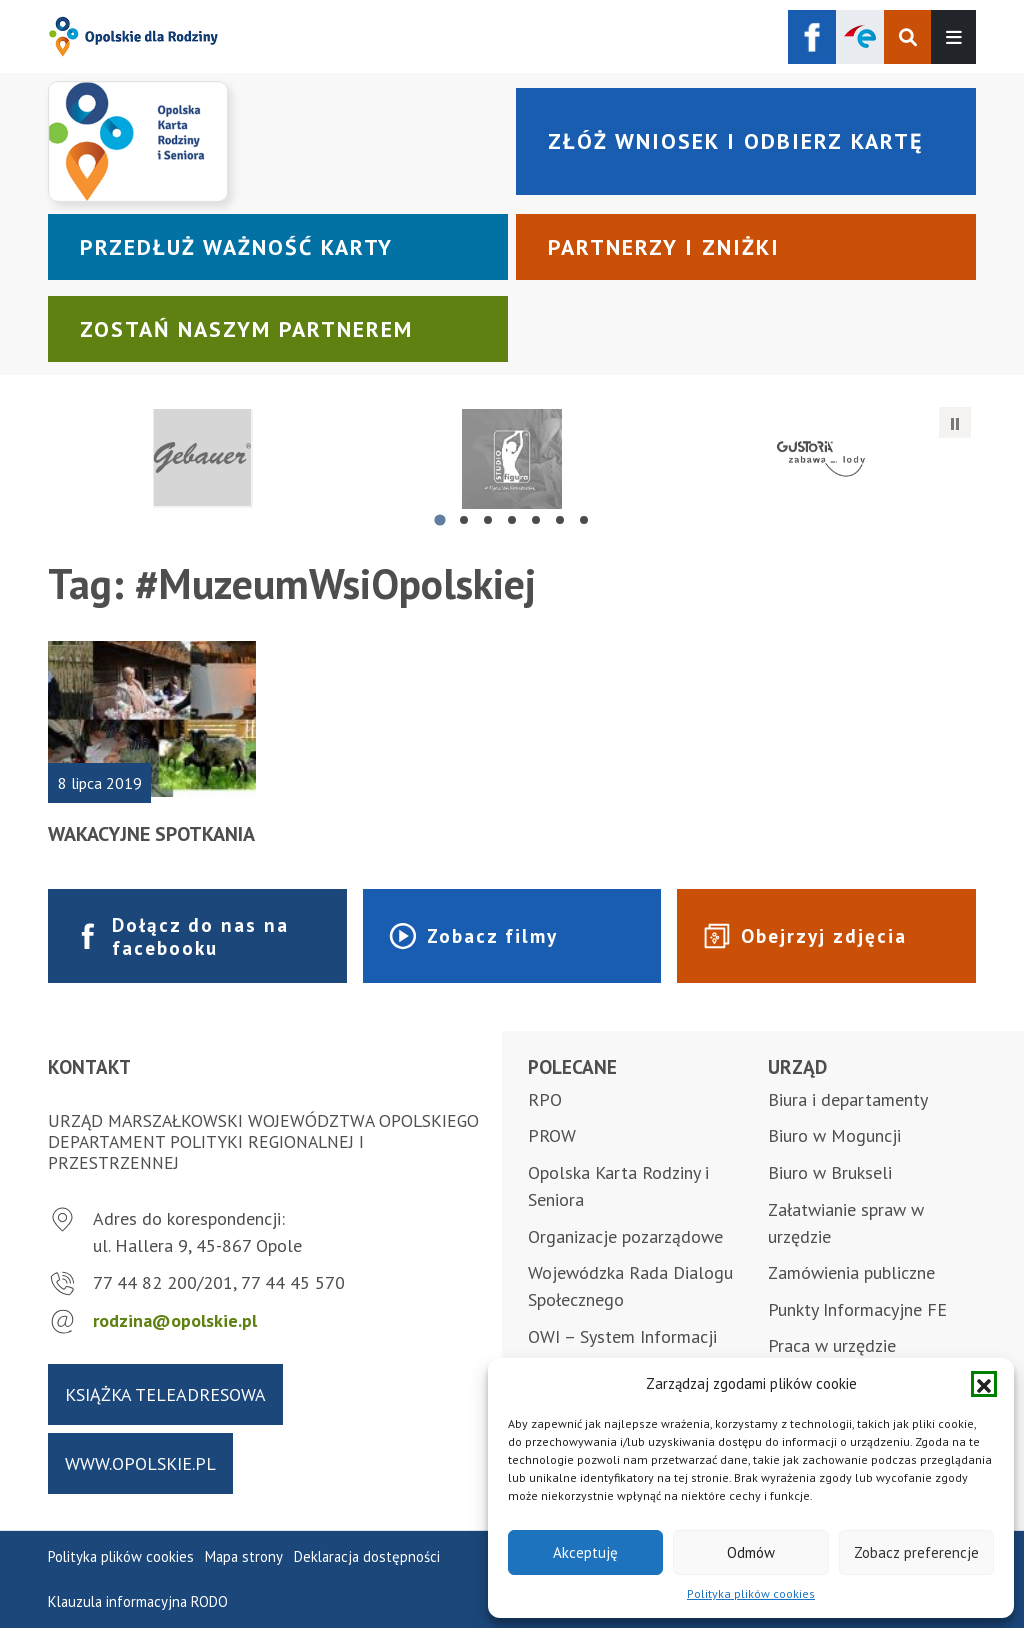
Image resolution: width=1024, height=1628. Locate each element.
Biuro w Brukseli (830, 1172)
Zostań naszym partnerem (246, 329)
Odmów (751, 1552)
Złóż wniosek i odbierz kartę (735, 141)
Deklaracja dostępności (367, 1556)
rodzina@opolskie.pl (175, 1320)
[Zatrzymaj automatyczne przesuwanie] (955, 423)
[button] (984, 1384)
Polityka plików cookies (751, 1593)
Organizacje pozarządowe (625, 1236)
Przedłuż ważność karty (236, 247)
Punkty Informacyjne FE (857, 1309)
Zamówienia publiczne (851, 1272)
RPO (545, 1099)
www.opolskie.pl (140, 1463)
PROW (552, 1135)
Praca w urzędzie (832, 1345)
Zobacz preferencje (916, 1552)
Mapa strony (244, 1556)
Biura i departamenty (848, 1099)
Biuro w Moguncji (834, 1135)
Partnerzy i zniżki (664, 247)
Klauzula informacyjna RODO (138, 1601)
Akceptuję (585, 1552)
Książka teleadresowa (165, 1394)
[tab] (439, 519)
